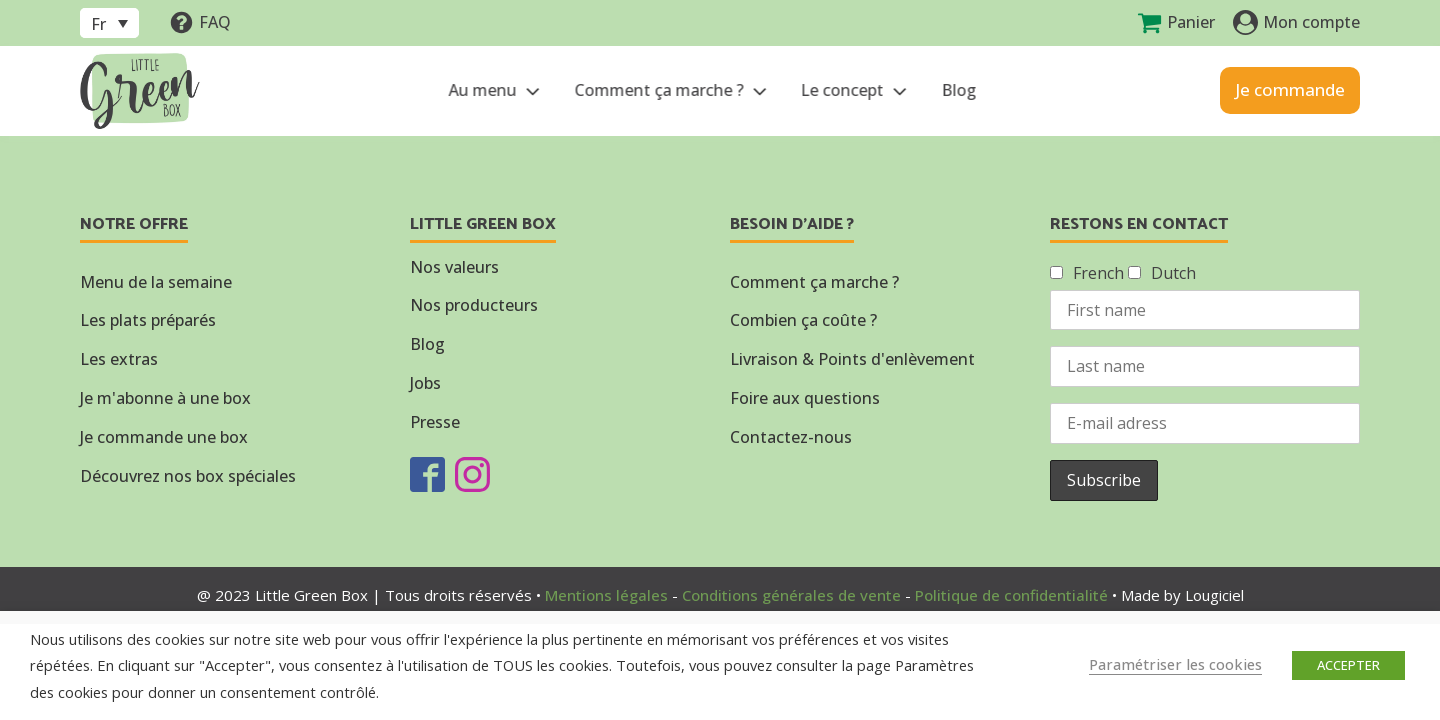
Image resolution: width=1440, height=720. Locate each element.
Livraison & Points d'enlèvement (852, 359)
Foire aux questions (805, 398)
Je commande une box (164, 437)
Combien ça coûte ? (803, 320)
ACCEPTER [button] (1348, 665)
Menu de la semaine (156, 282)
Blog (956, 90)
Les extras (119, 359)
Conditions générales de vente (791, 595)
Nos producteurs (474, 305)
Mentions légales (606, 595)
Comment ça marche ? (670, 90)
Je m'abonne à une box (165, 398)
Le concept (853, 90)
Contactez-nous (791, 437)
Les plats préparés (148, 320)
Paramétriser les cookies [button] (1175, 664)
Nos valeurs (454, 267)
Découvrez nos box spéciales (188, 476)
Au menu (493, 90)
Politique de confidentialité (1011, 595)
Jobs (425, 383)
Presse (435, 422)
